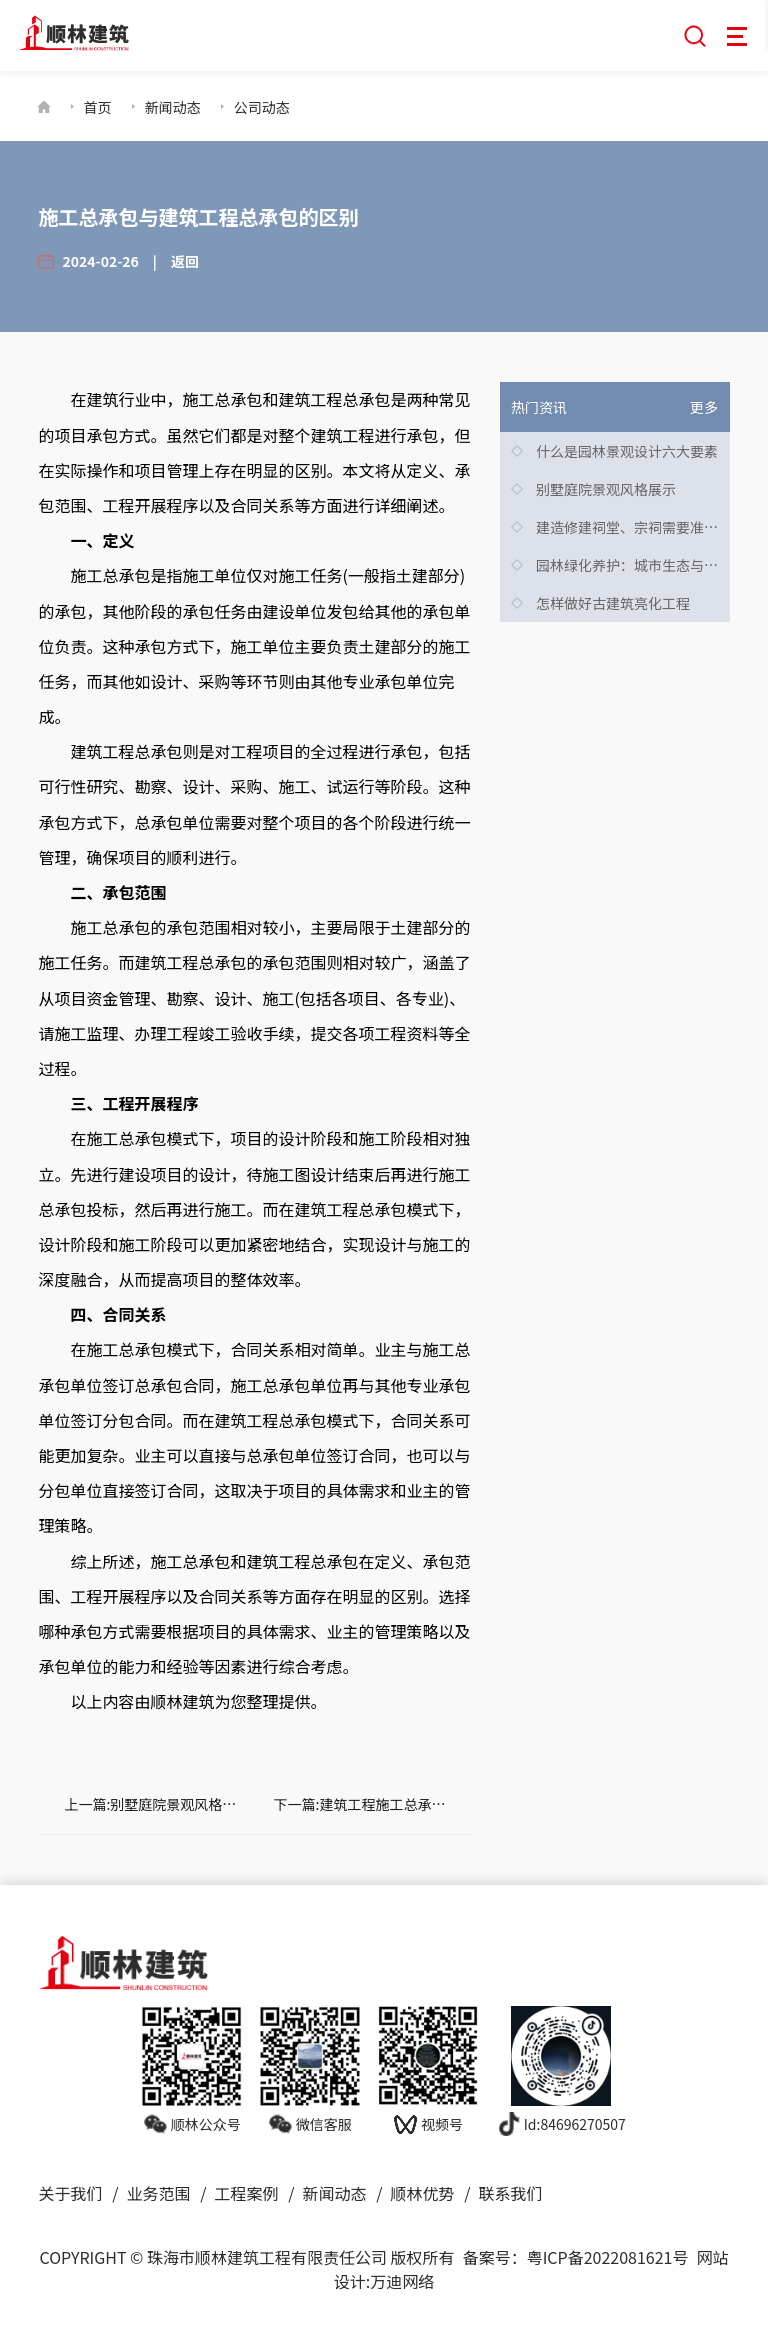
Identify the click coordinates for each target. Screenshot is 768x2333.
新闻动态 (173, 107)
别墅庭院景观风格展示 (606, 489)
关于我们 (70, 2193)
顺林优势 (422, 2193)
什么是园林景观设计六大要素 (627, 451)
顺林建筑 (182, 1701)
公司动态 (262, 107)
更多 (704, 407)
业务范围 (158, 2193)
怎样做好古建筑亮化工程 (613, 603)
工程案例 (246, 2193)
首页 (98, 107)
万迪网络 (402, 2281)
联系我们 (510, 2193)
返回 (185, 261)
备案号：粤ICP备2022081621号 (576, 2257)
